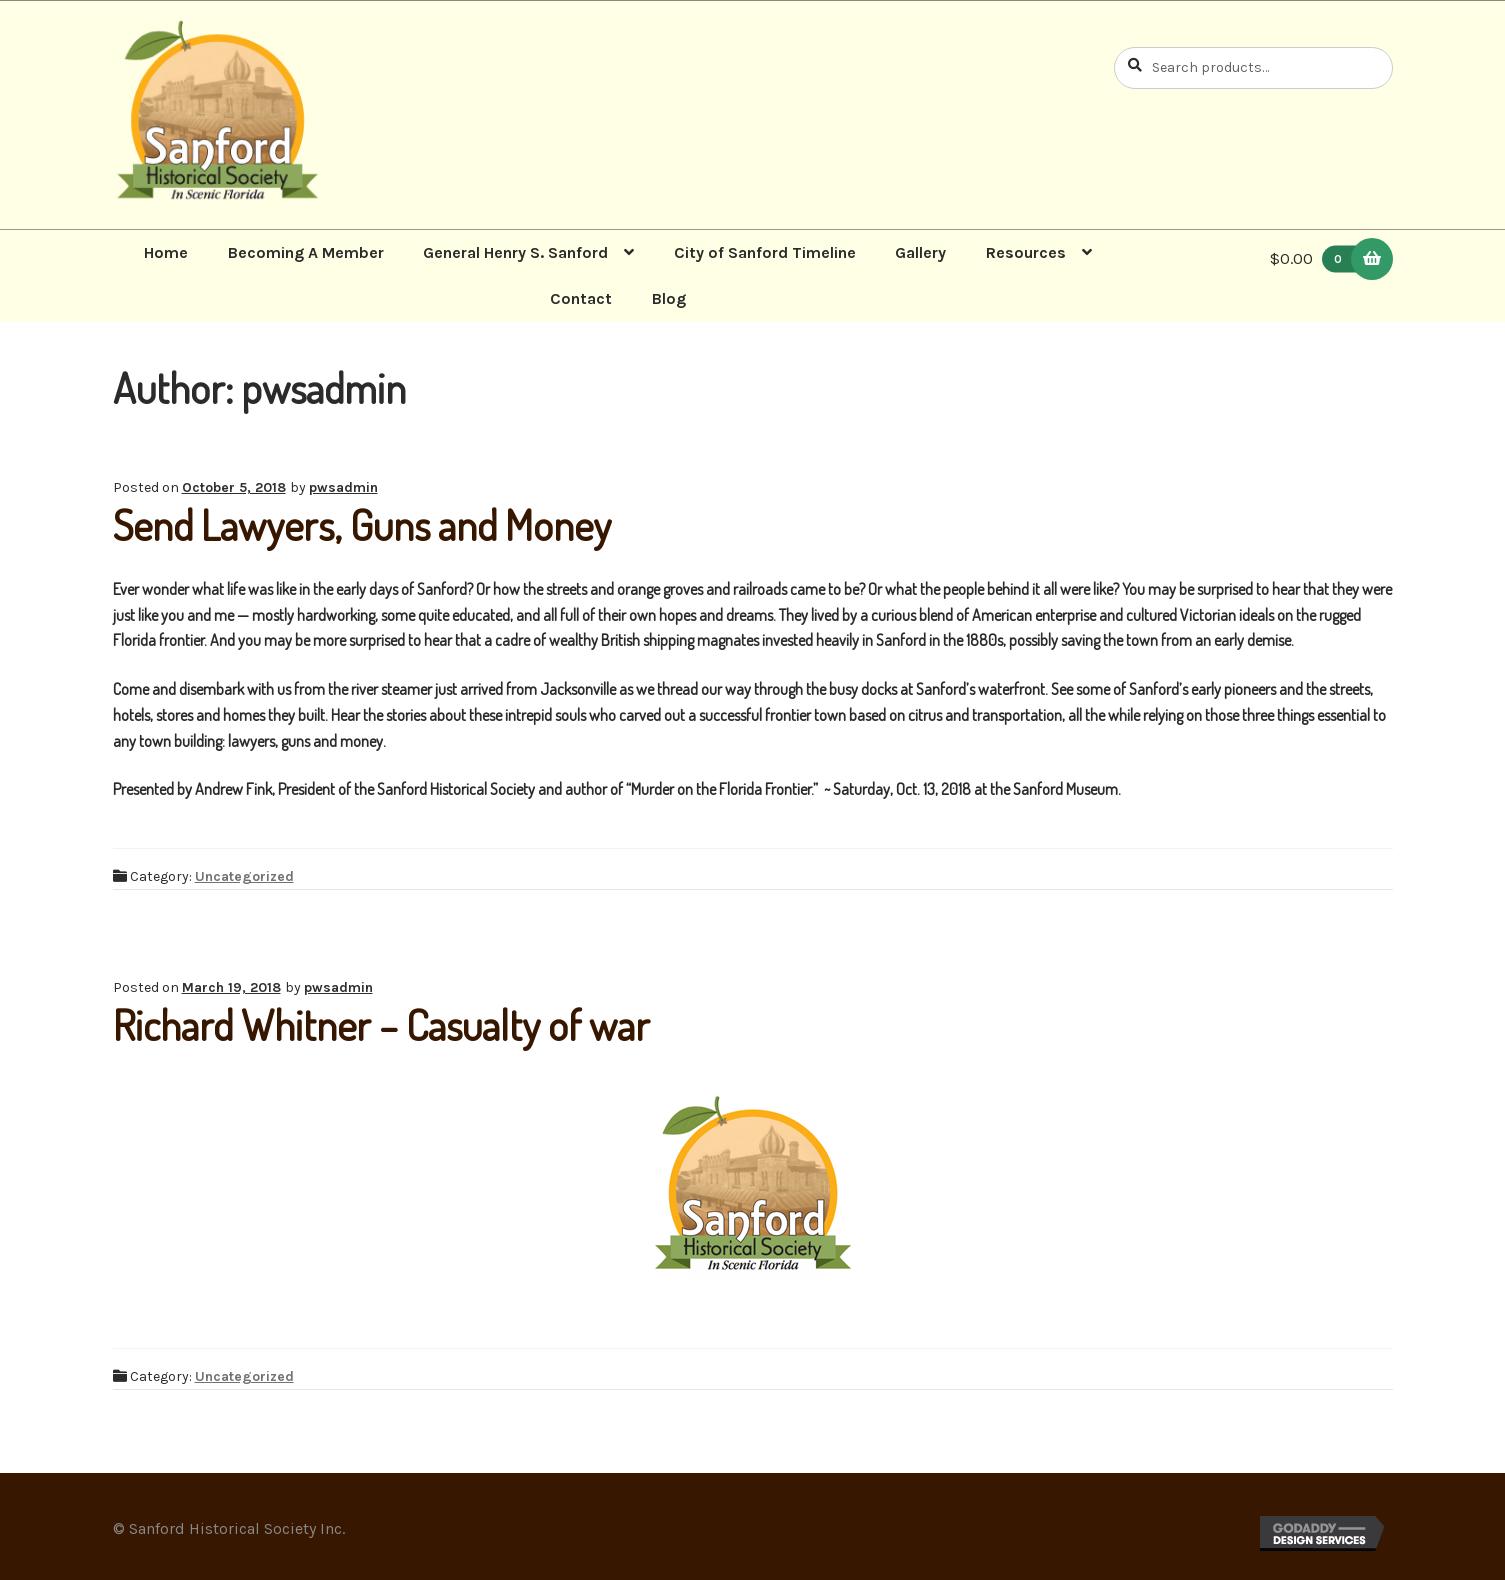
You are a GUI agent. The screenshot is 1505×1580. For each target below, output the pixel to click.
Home (166, 252)
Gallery (920, 252)
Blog (669, 298)
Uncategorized (244, 876)
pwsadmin (343, 487)
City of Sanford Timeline (765, 252)
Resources (1026, 252)
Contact (581, 298)
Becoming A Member (306, 252)
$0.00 (1318, 258)
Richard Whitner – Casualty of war (381, 1024)
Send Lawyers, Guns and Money (362, 524)
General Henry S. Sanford (515, 252)
